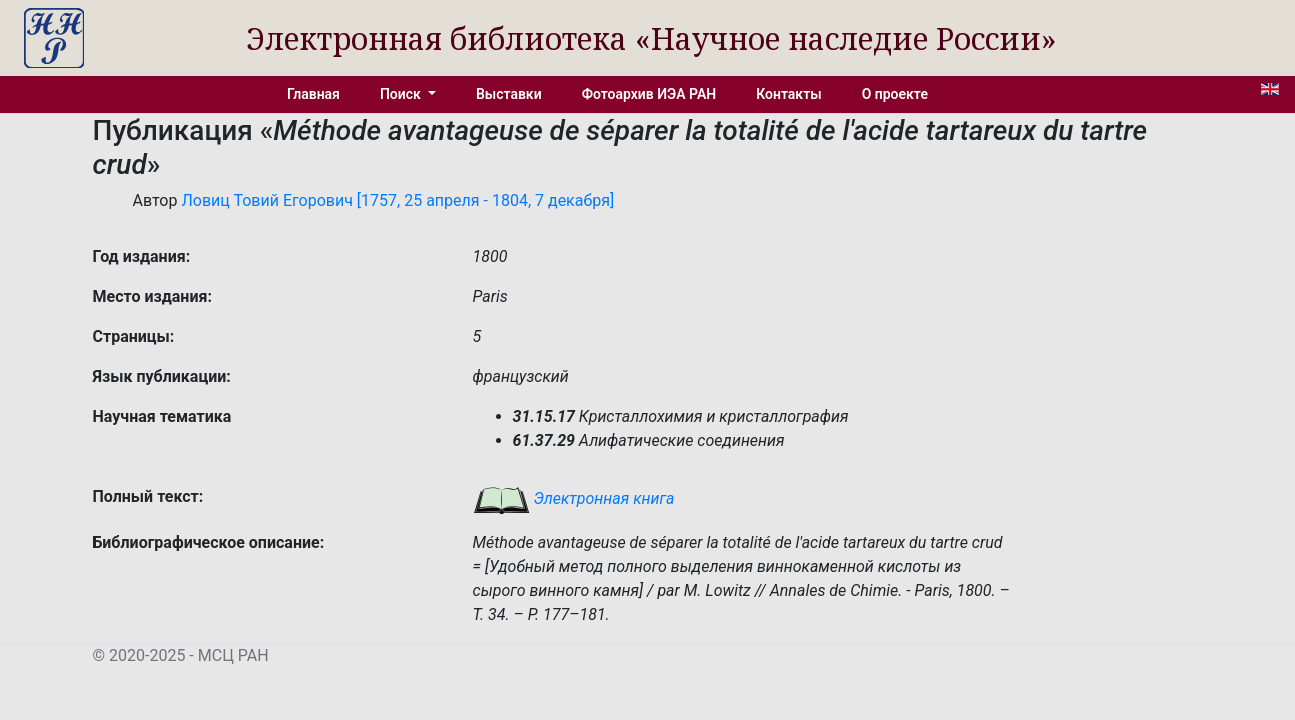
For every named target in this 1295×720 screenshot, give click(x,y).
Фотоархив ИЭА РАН (649, 94)
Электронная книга (574, 498)
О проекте (895, 94)
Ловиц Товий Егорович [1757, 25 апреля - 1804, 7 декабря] (397, 200)
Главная (313, 94)
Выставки (509, 94)
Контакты (788, 94)
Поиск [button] (402, 94)
